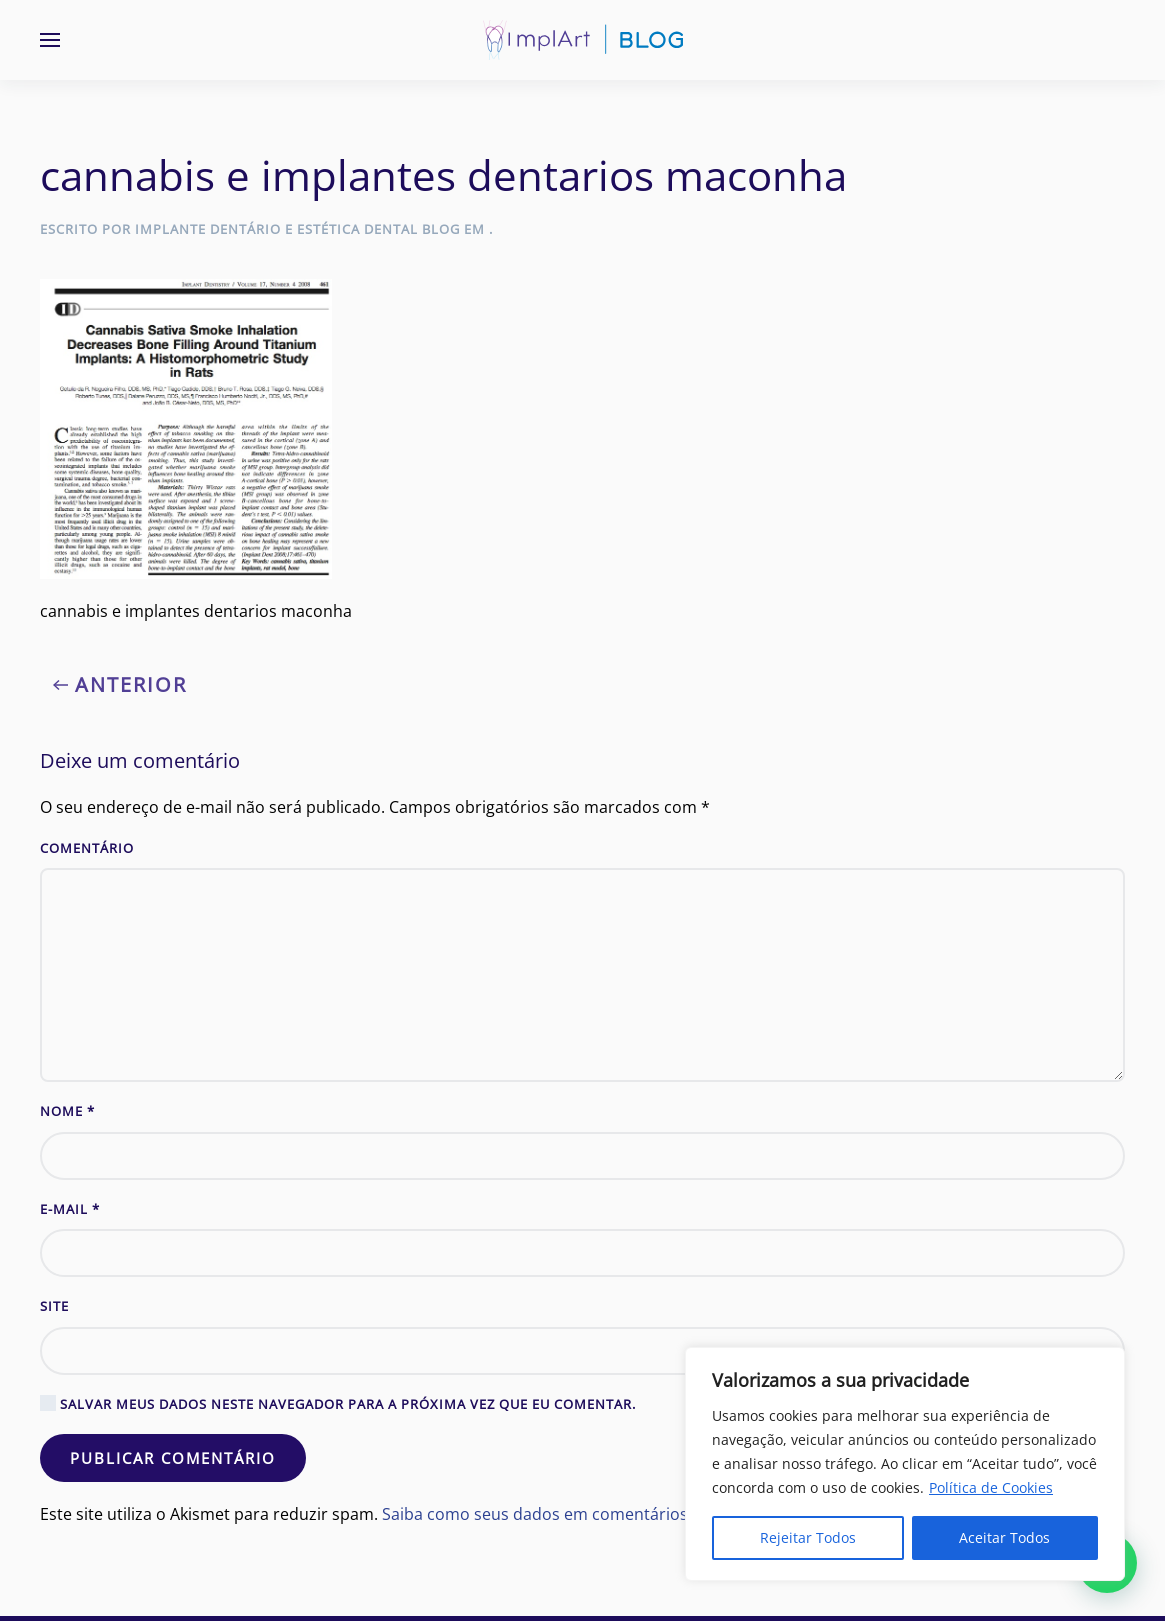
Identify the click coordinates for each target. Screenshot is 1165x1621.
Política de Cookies (991, 1487)
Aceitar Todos (1004, 1537)
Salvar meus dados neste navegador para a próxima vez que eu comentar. (338, 1404)
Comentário (87, 848)
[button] (50, 40)
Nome (67, 1111)
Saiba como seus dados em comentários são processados (601, 1514)
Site (54, 1306)
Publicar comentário (173, 1458)
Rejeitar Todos (808, 1537)
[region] (905, 1464)
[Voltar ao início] (583, 40)
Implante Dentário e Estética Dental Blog (297, 229)
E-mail (70, 1209)
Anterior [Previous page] (120, 684)
